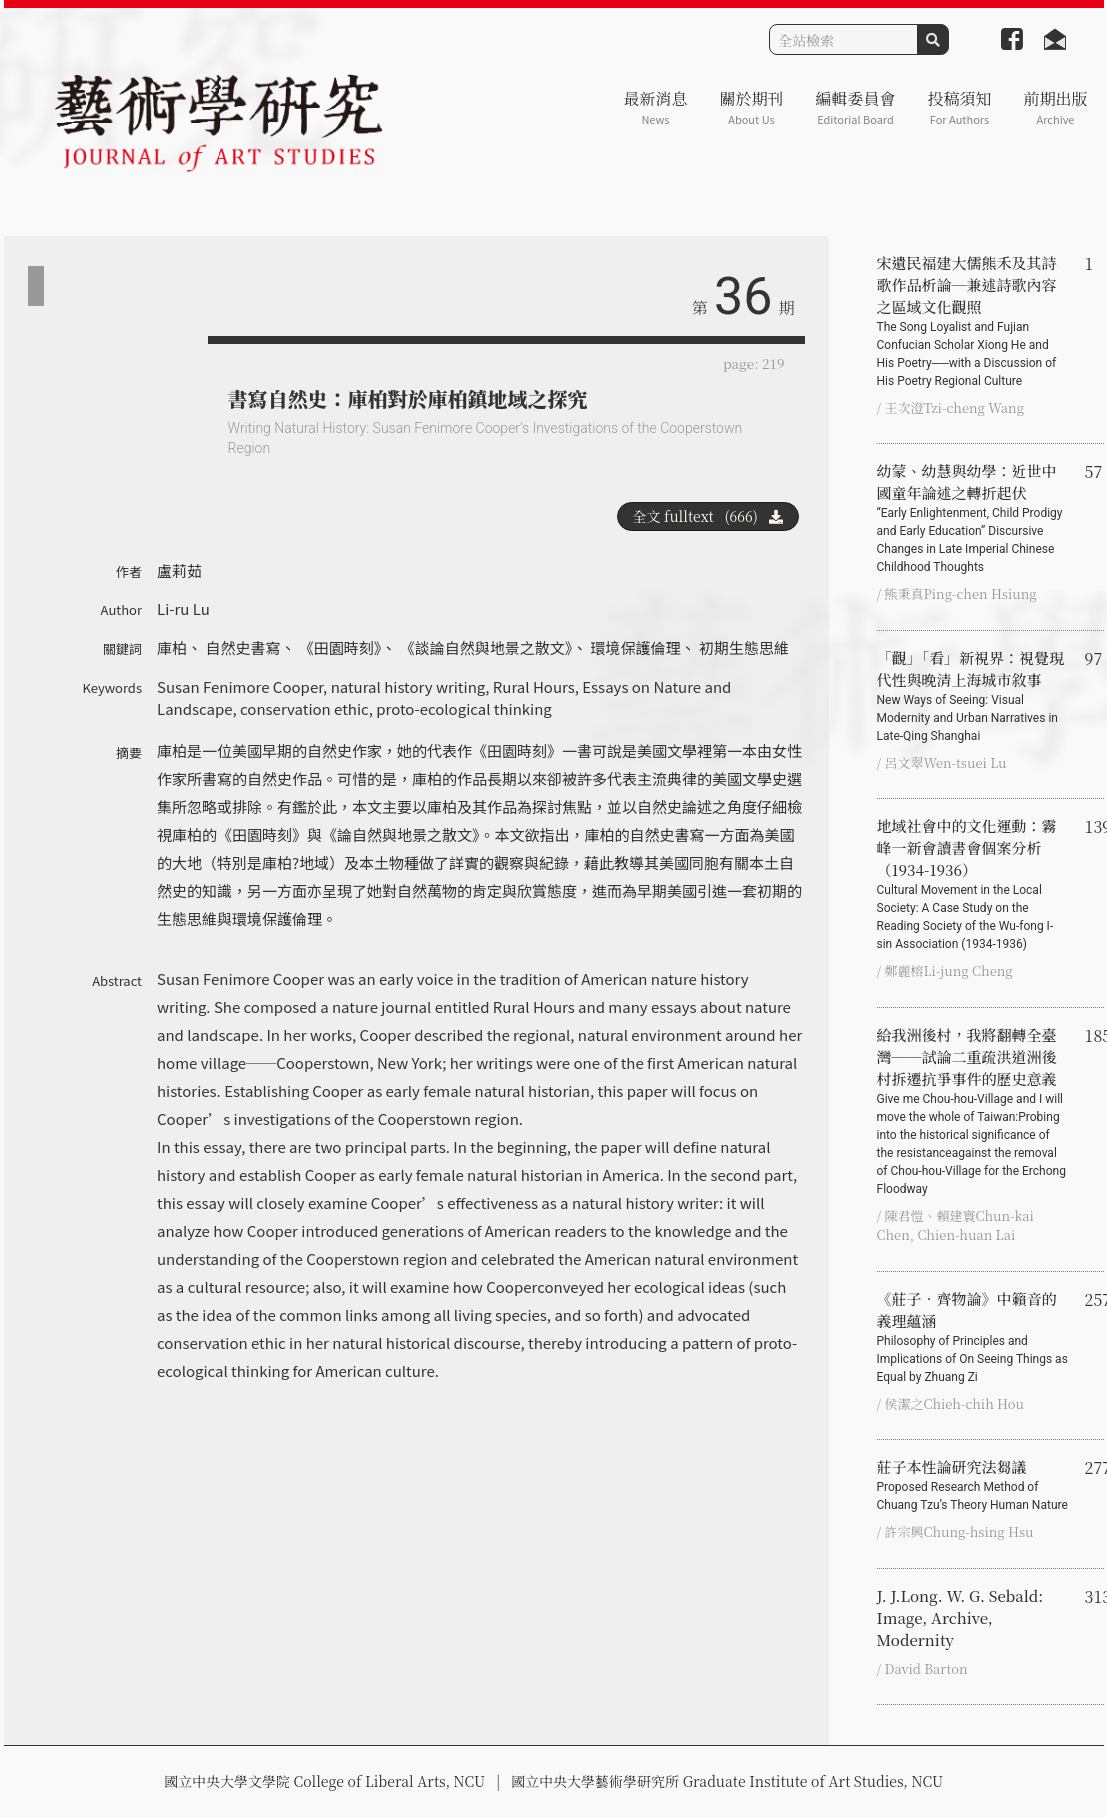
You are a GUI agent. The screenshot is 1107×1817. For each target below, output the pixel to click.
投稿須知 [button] (959, 107)
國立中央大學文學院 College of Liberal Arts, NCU (324, 1781)
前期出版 (1055, 107)
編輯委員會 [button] (855, 107)
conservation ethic (304, 708)
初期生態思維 (744, 647)
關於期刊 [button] (751, 107)
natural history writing (408, 686)
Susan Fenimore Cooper (240, 686)
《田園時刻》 (340, 647)
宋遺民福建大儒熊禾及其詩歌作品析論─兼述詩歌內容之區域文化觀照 (973, 321)
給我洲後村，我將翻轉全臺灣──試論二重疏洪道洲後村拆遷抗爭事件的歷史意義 (973, 1111)
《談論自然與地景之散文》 (486, 647)
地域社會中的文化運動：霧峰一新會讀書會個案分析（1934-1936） (973, 884)
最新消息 (655, 107)
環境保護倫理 (636, 647)
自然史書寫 (242, 647)
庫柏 (172, 647)
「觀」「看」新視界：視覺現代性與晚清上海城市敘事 (973, 696)
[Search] (843, 39)
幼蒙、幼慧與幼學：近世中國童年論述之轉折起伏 (973, 518)
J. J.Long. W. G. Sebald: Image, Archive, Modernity (960, 1617)
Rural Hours (534, 686)
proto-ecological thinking (464, 708)
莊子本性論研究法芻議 (973, 1485)
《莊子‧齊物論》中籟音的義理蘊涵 (973, 1337)
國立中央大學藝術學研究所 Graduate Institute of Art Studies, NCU (727, 1781)
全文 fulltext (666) (708, 516)
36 (743, 296)
